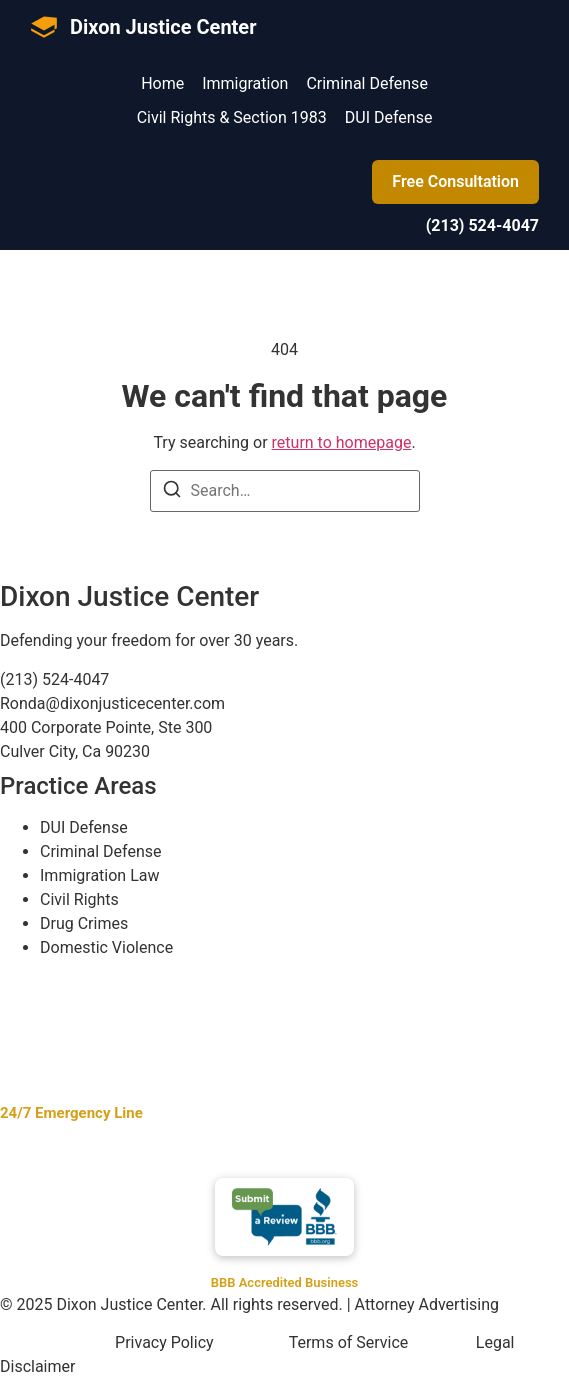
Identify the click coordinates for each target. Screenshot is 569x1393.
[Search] (172, 492)
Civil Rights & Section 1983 (232, 117)
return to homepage (342, 442)
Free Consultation (455, 181)
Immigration (245, 83)
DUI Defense (389, 117)
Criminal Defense (366, 83)
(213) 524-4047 (482, 225)
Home (162, 83)
